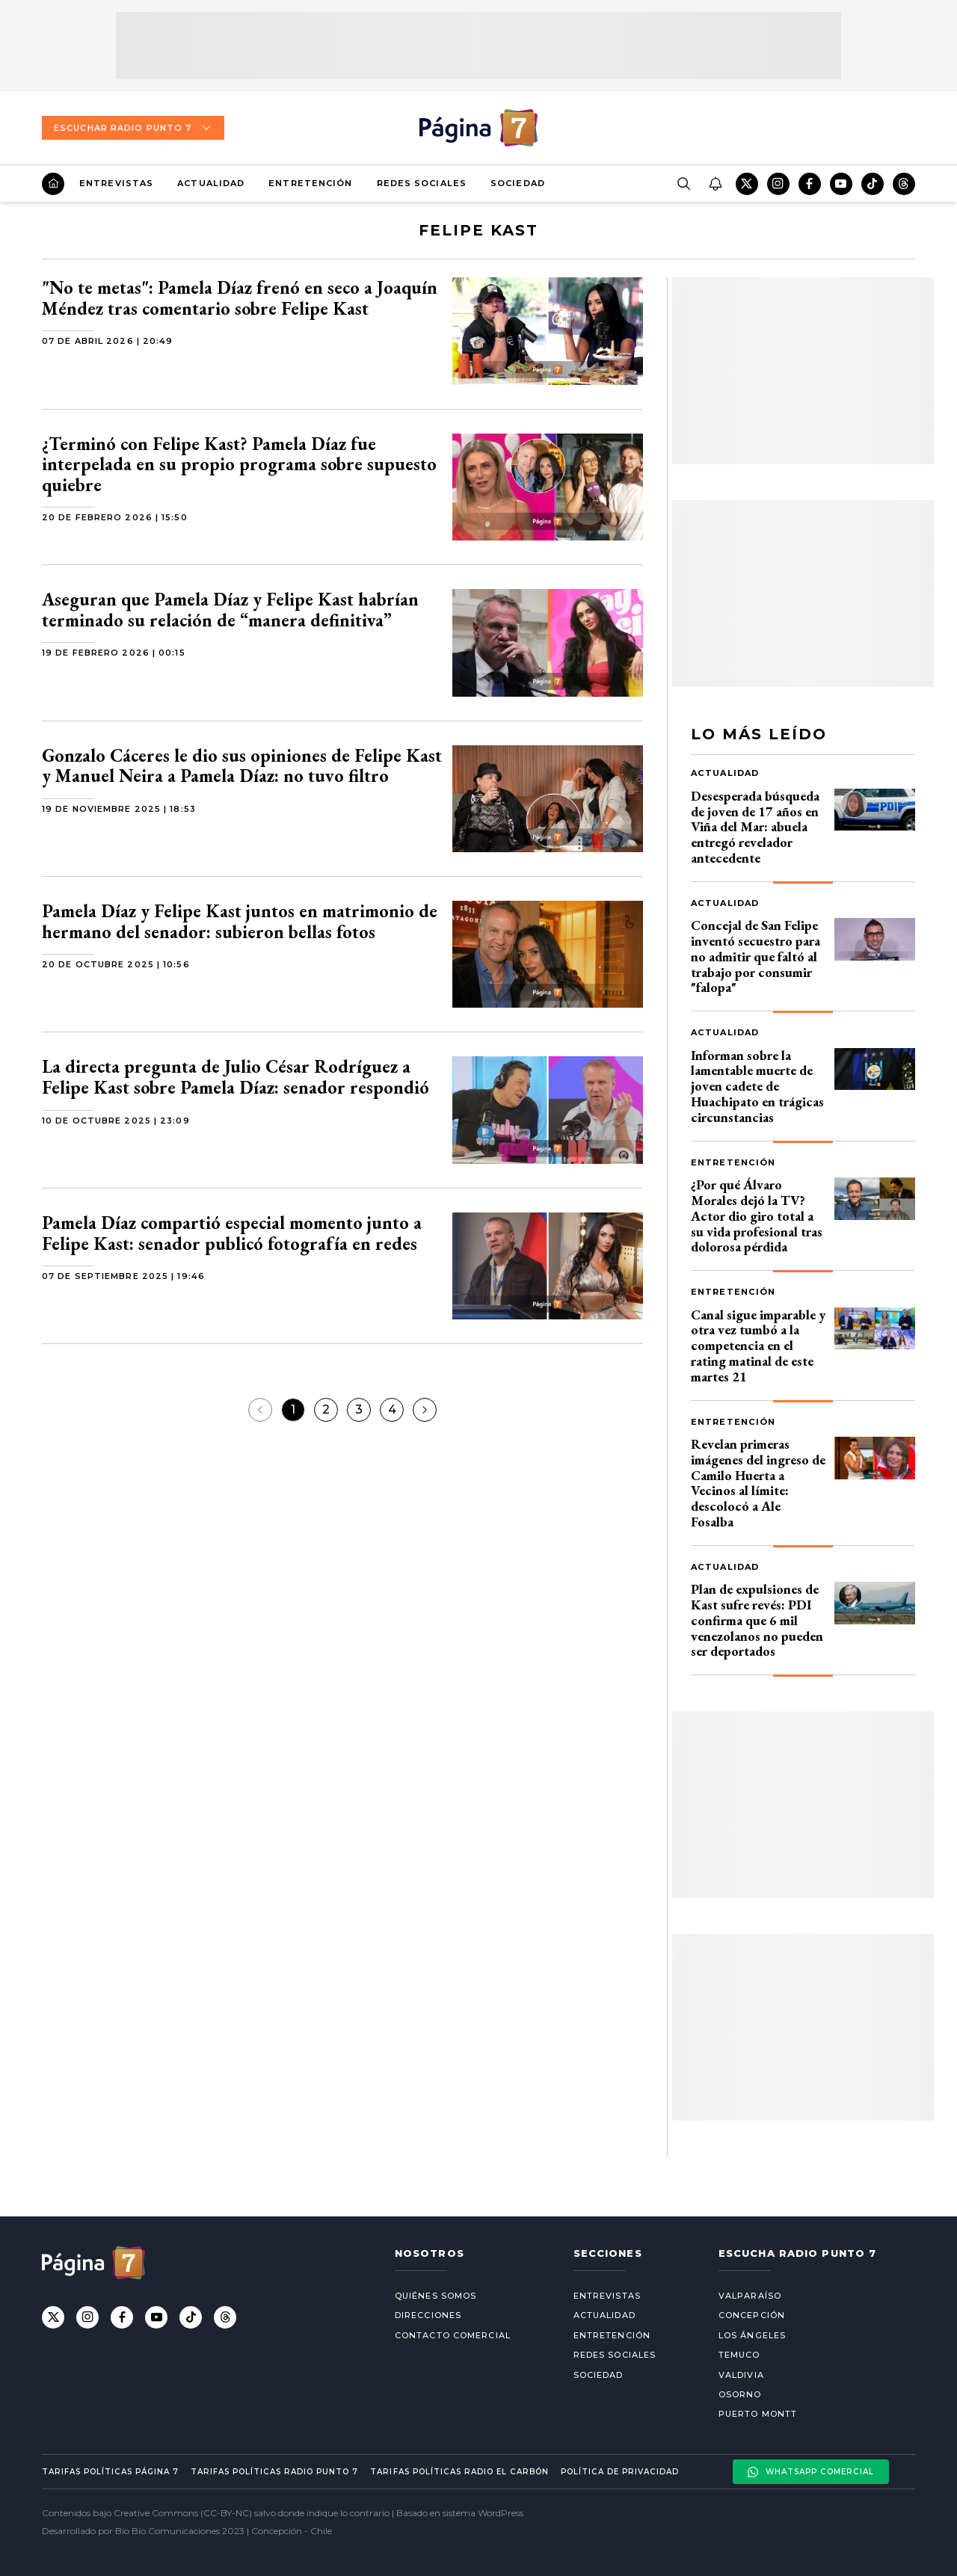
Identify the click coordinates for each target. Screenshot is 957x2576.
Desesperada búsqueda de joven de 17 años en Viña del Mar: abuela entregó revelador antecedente (755, 826)
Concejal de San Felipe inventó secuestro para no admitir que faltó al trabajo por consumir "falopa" (755, 956)
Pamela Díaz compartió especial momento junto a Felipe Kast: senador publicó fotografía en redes (232, 1233)
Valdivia (741, 2375)
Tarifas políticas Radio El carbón (459, 2472)
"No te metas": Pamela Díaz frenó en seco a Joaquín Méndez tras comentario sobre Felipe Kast (239, 298)
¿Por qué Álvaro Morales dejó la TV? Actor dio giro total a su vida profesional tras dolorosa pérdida (756, 1215)
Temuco (739, 2354)
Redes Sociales (422, 183)
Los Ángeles (752, 2335)
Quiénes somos (435, 2295)
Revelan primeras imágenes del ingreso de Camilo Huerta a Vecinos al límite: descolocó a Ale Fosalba (758, 1482)
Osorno (740, 2394)
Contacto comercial (453, 2335)
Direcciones (428, 2315)
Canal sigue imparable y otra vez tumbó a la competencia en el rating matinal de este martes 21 (758, 1345)
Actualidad (210, 183)
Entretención (310, 183)
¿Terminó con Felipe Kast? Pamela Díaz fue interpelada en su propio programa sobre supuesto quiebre (239, 464)
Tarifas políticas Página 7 (110, 2472)
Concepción (751, 2315)
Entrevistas (116, 183)
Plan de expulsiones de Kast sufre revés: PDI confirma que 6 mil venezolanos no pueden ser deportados (757, 1620)
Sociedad (517, 183)
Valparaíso (749, 2295)
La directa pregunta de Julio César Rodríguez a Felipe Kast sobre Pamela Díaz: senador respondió (235, 1077)
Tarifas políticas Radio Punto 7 (274, 2472)
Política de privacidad (620, 2472)
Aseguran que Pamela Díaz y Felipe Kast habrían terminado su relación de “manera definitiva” (230, 610)
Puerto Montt (757, 2414)
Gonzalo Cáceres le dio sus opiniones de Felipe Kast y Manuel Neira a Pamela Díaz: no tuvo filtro (242, 766)
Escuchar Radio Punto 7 (133, 128)
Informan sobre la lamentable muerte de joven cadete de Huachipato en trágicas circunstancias (757, 1086)
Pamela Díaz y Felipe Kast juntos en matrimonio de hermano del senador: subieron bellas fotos (239, 921)
